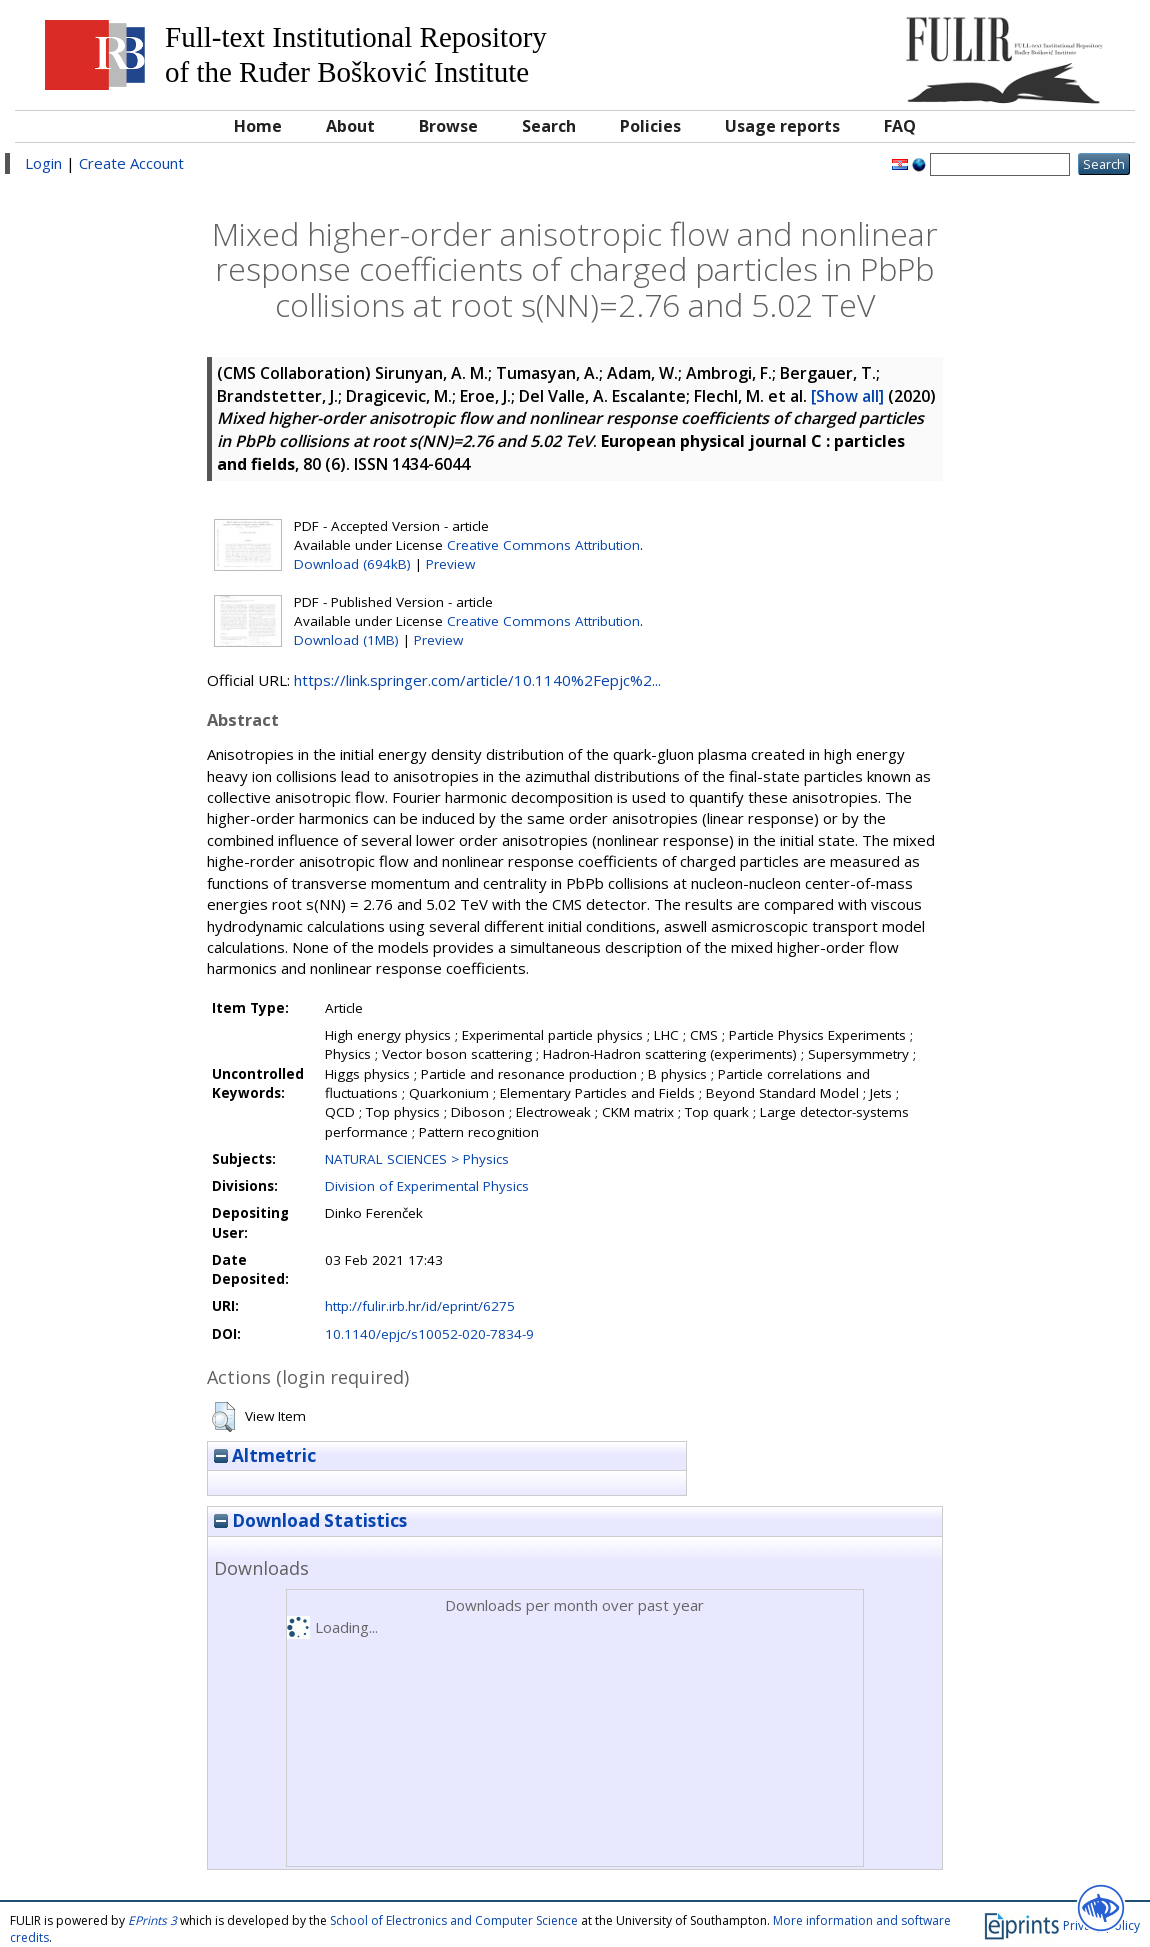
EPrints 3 (152, 1920)
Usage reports (782, 126)
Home (258, 126)
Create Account (131, 163)
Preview (450, 564)
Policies (650, 126)
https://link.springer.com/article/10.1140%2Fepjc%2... (477, 680)
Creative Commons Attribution (543, 545)
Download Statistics (310, 1520)
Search (549, 126)
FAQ (900, 126)
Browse (448, 126)
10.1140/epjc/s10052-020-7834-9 (429, 1334)
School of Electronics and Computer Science (454, 1920)
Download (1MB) (346, 640)
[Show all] (847, 396)
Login (43, 163)
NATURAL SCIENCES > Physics (417, 1159)
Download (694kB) (352, 564)
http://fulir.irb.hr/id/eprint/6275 (420, 1306)
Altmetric (265, 1455)
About (350, 126)
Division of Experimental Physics (427, 1186)
